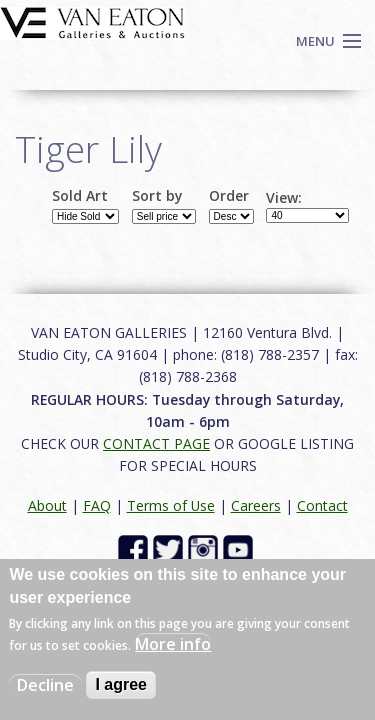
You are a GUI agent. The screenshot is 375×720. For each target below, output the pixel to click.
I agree (121, 684)
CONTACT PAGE (156, 443)
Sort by (157, 196)
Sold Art (80, 196)
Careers (256, 505)
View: (284, 198)
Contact (322, 505)
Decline (45, 685)
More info (173, 644)
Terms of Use (171, 505)
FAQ (97, 505)
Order (229, 196)
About (47, 505)
